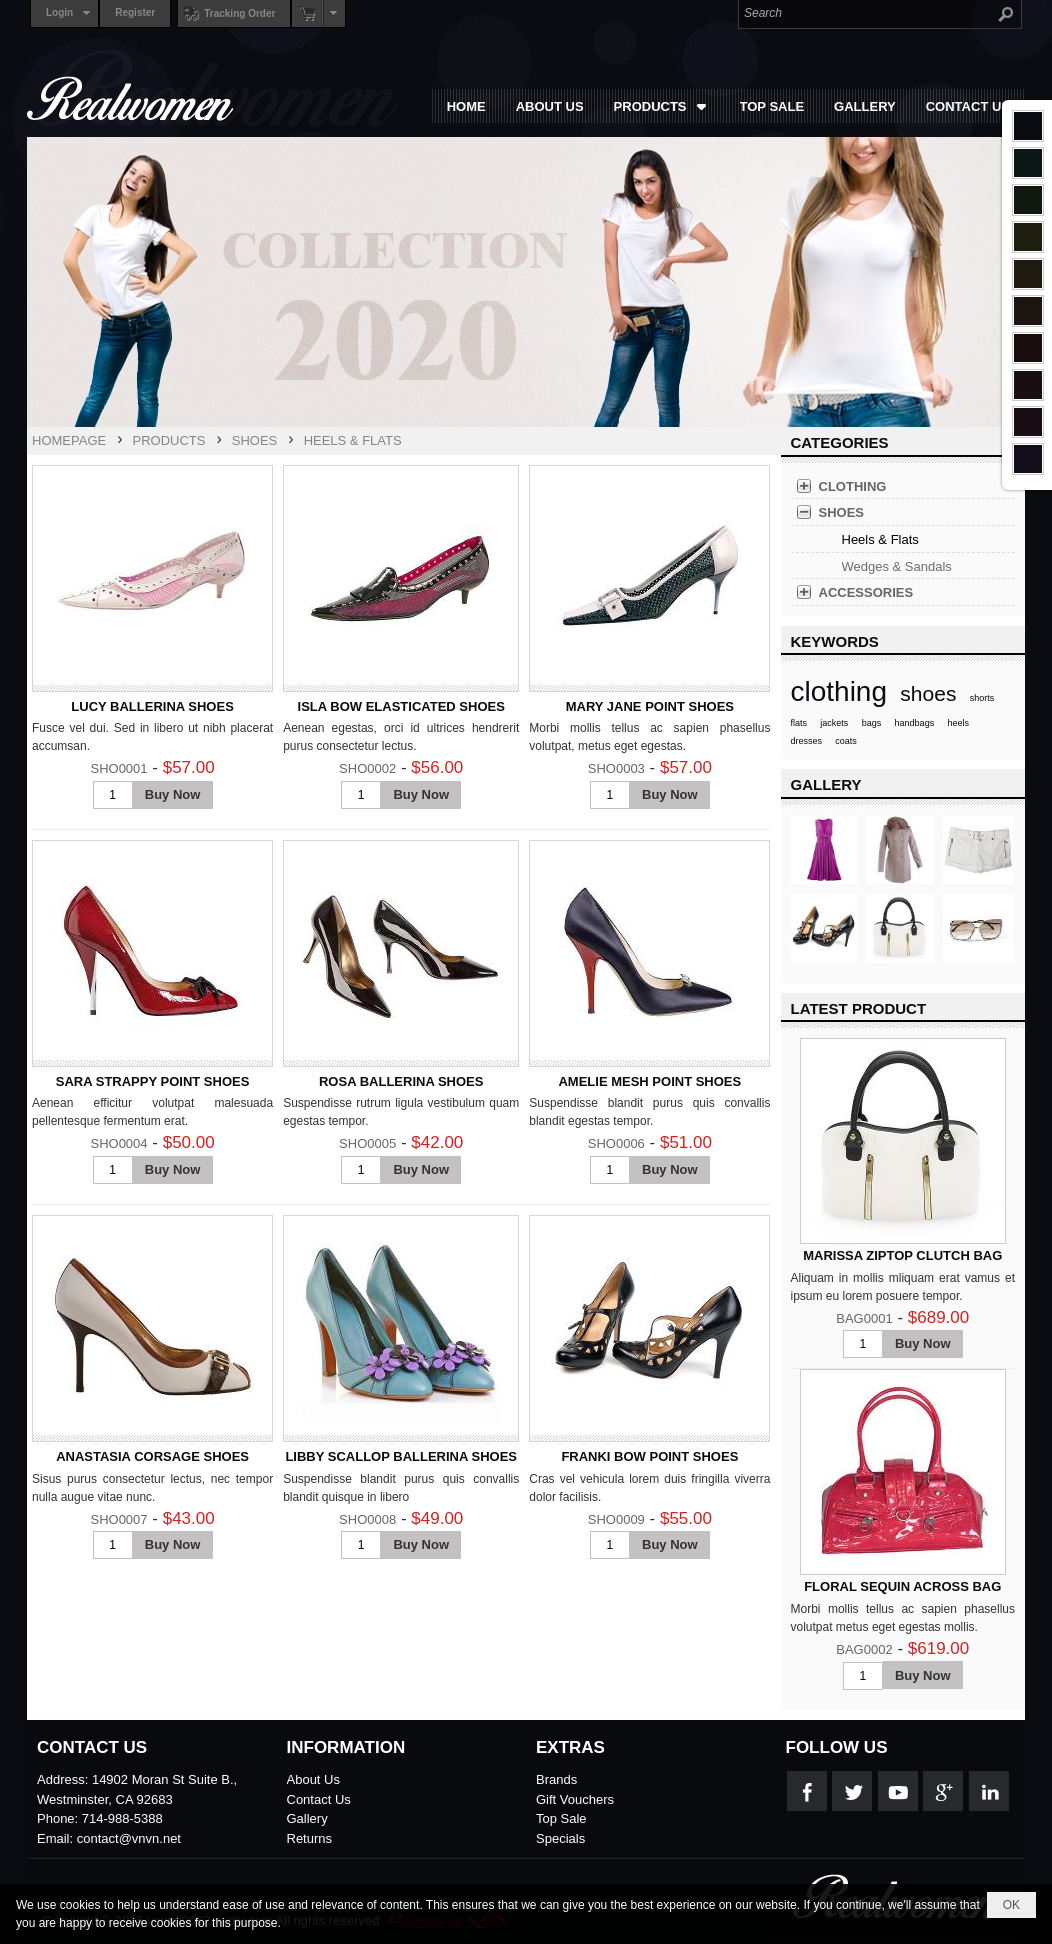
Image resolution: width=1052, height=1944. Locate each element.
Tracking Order (226, 13)
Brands (556, 1779)
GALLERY (826, 784)
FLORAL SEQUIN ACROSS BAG (902, 1586)
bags (872, 723)
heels (958, 723)
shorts (982, 698)
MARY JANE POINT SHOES (650, 706)
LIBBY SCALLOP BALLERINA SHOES (401, 1456)
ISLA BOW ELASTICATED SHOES (401, 706)
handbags (915, 723)
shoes (928, 693)
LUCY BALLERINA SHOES (152, 706)
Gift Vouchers (575, 1799)
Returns (310, 1838)
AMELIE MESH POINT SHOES (649, 1081)
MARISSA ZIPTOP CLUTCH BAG (902, 1255)
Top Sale (561, 1818)
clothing (839, 691)
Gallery (307, 1818)
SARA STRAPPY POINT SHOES (153, 1081)
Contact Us (319, 1799)
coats (846, 741)
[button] (662, 106)
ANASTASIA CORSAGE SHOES (152, 1456)
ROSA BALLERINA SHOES (401, 1081)
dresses (807, 741)
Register (135, 12)
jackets (834, 723)
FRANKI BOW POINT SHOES (649, 1456)
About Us (313, 1779)
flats (799, 723)
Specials (560, 1838)
